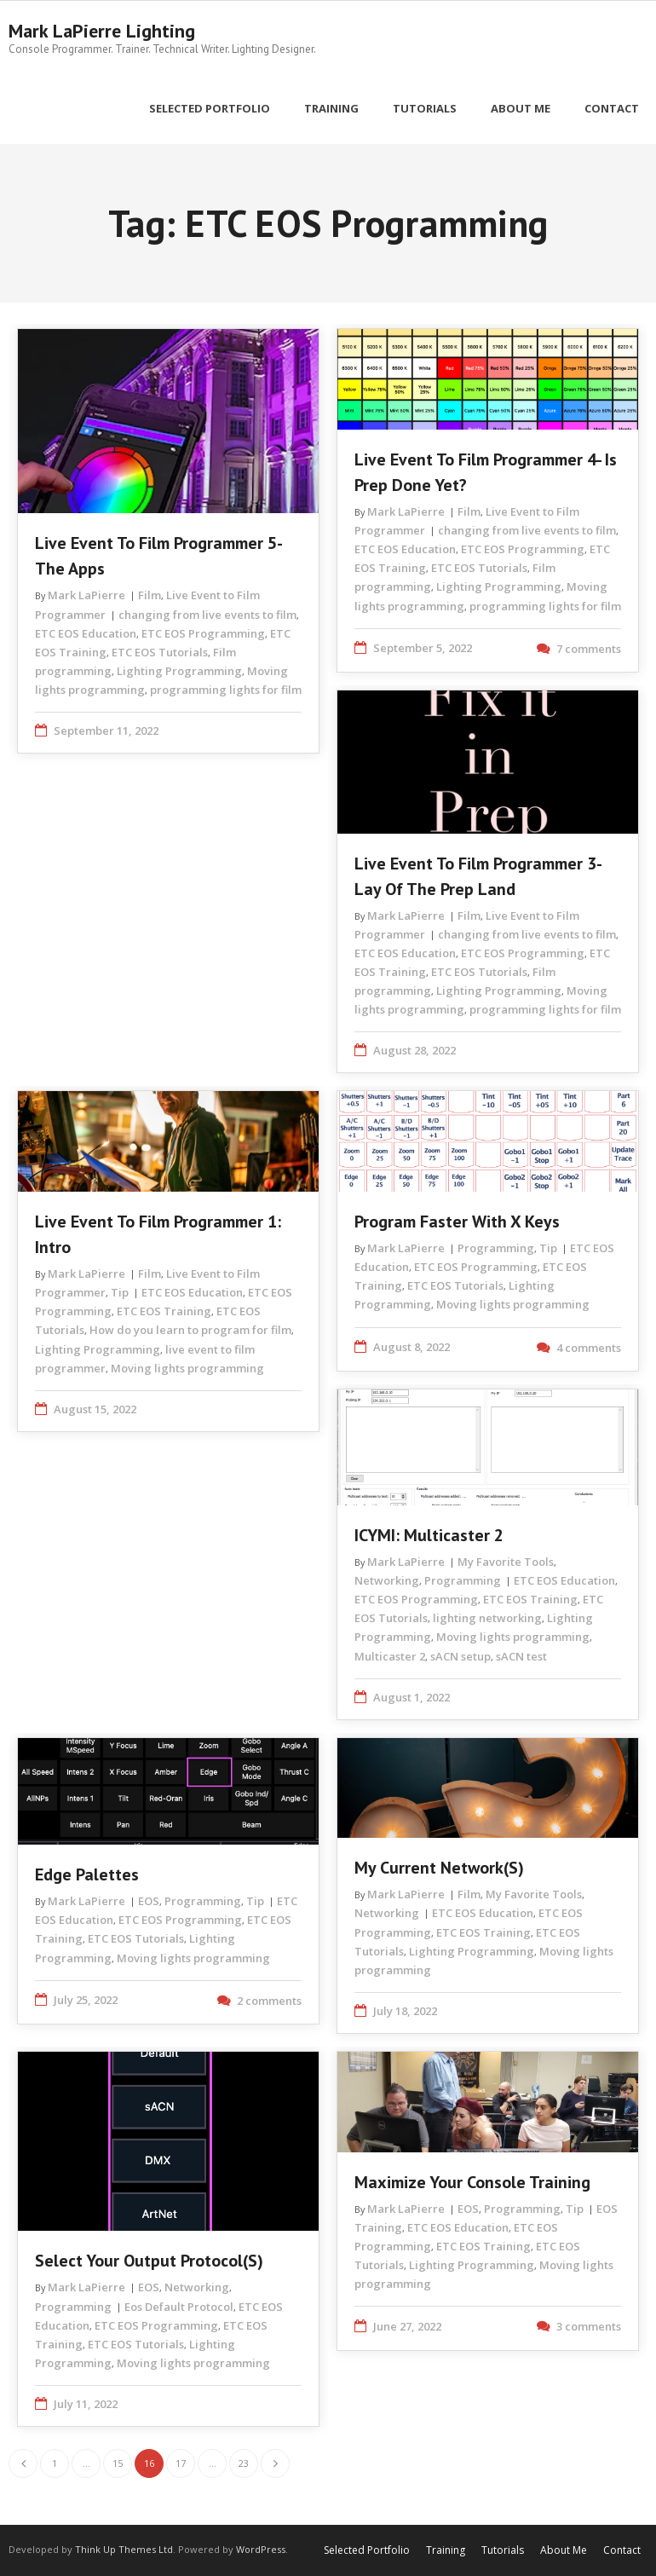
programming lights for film (226, 688)
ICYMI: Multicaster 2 (429, 1535)
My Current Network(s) (439, 1868)
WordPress (260, 2549)
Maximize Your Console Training (472, 2181)
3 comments (588, 2326)
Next (275, 2463)
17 (181, 2463)
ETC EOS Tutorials (160, 651)
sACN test (521, 1655)
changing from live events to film (207, 613)
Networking (386, 1580)
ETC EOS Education (85, 632)
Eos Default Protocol (178, 2305)
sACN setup (460, 1655)
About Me (563, 2550)
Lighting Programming (179, 670)
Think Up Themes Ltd (124, 2549)
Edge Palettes (87, 1874)
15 (117, 2463)
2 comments (269, 1999)
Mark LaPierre (86, 595)
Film (149, 595)
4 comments (588, 1346)
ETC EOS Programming (203, 632)
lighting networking (487, 1618)
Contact (622, 2550)
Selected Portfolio (367, 2550)
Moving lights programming (187, 1367)
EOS (148, 1901)
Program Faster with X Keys (457, 1221)
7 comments (588, 648)
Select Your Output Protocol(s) (149, 2261)
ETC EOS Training (164, 1311)
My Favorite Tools (505, 1561)
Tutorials (502, 2550)
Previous (23, 2463)
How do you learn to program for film (190, 1329)
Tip (120, 1292)
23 (244, 2463)
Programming (495, 1248)
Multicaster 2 (389, 1655)
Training (445, 2550)
